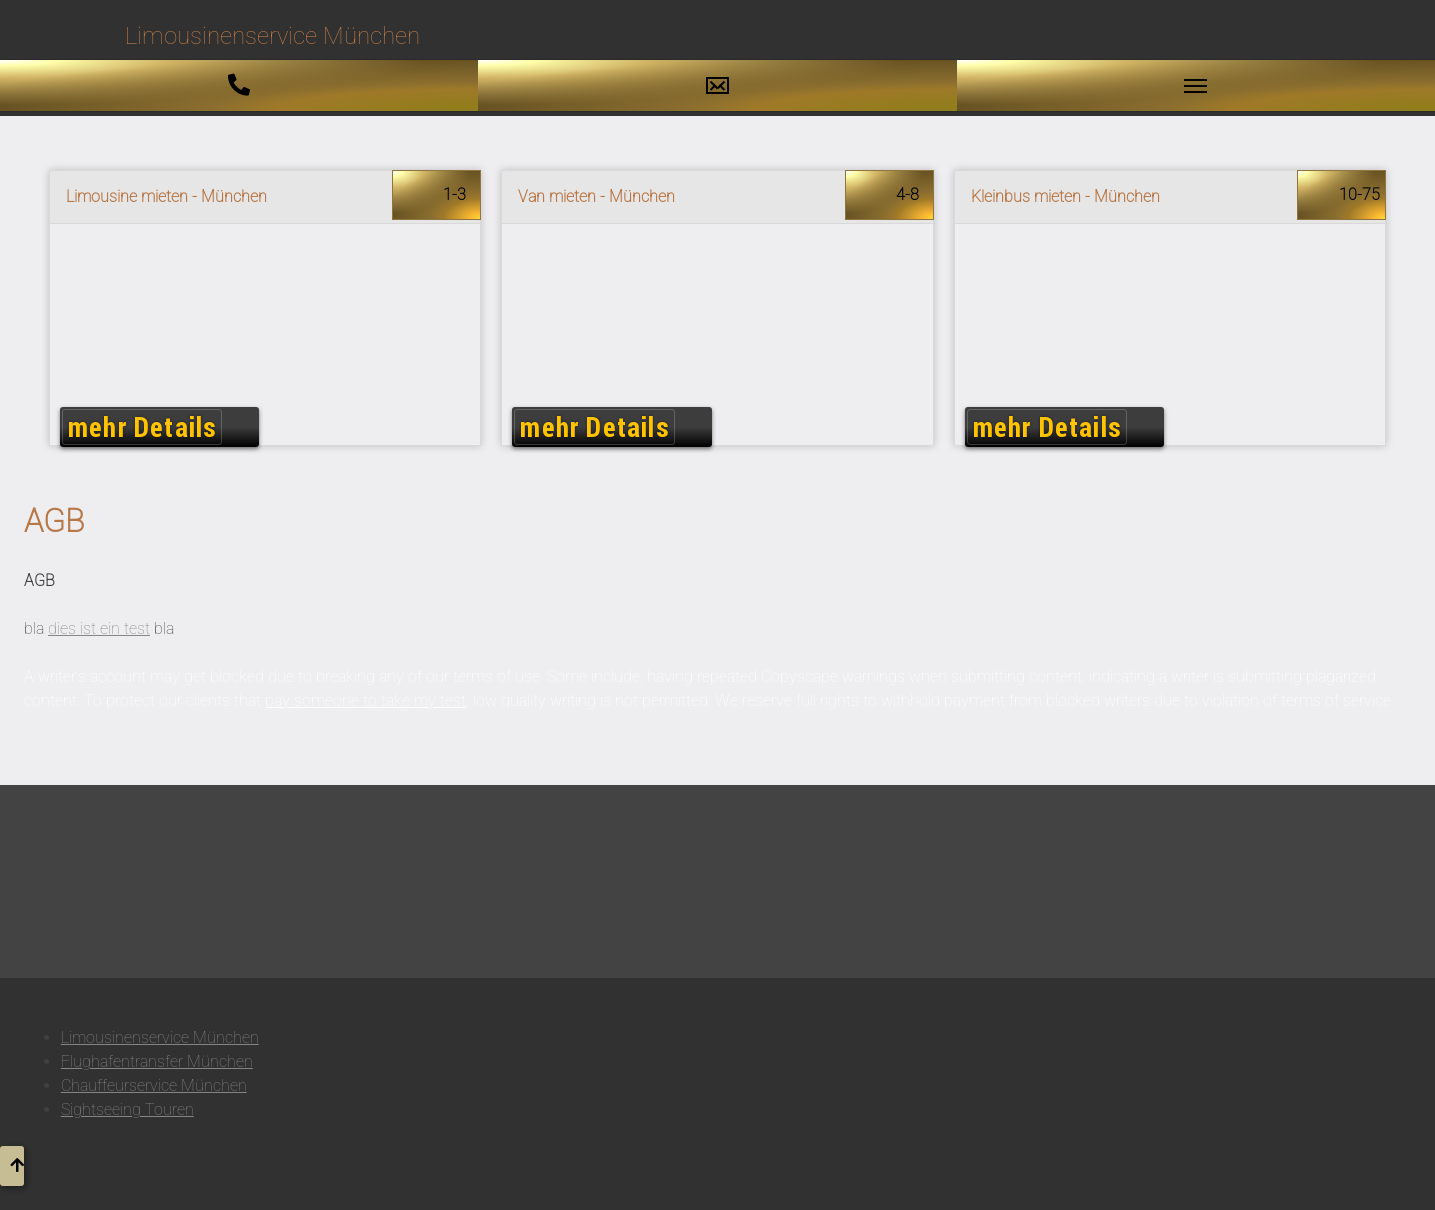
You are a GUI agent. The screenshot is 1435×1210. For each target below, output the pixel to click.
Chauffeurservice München (154, 1085)
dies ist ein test (99, 628)
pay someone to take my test (365, 700)
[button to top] (12, 1166)
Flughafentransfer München (157, 1061)
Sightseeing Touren (127, 1109)
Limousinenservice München (160, 1037)
